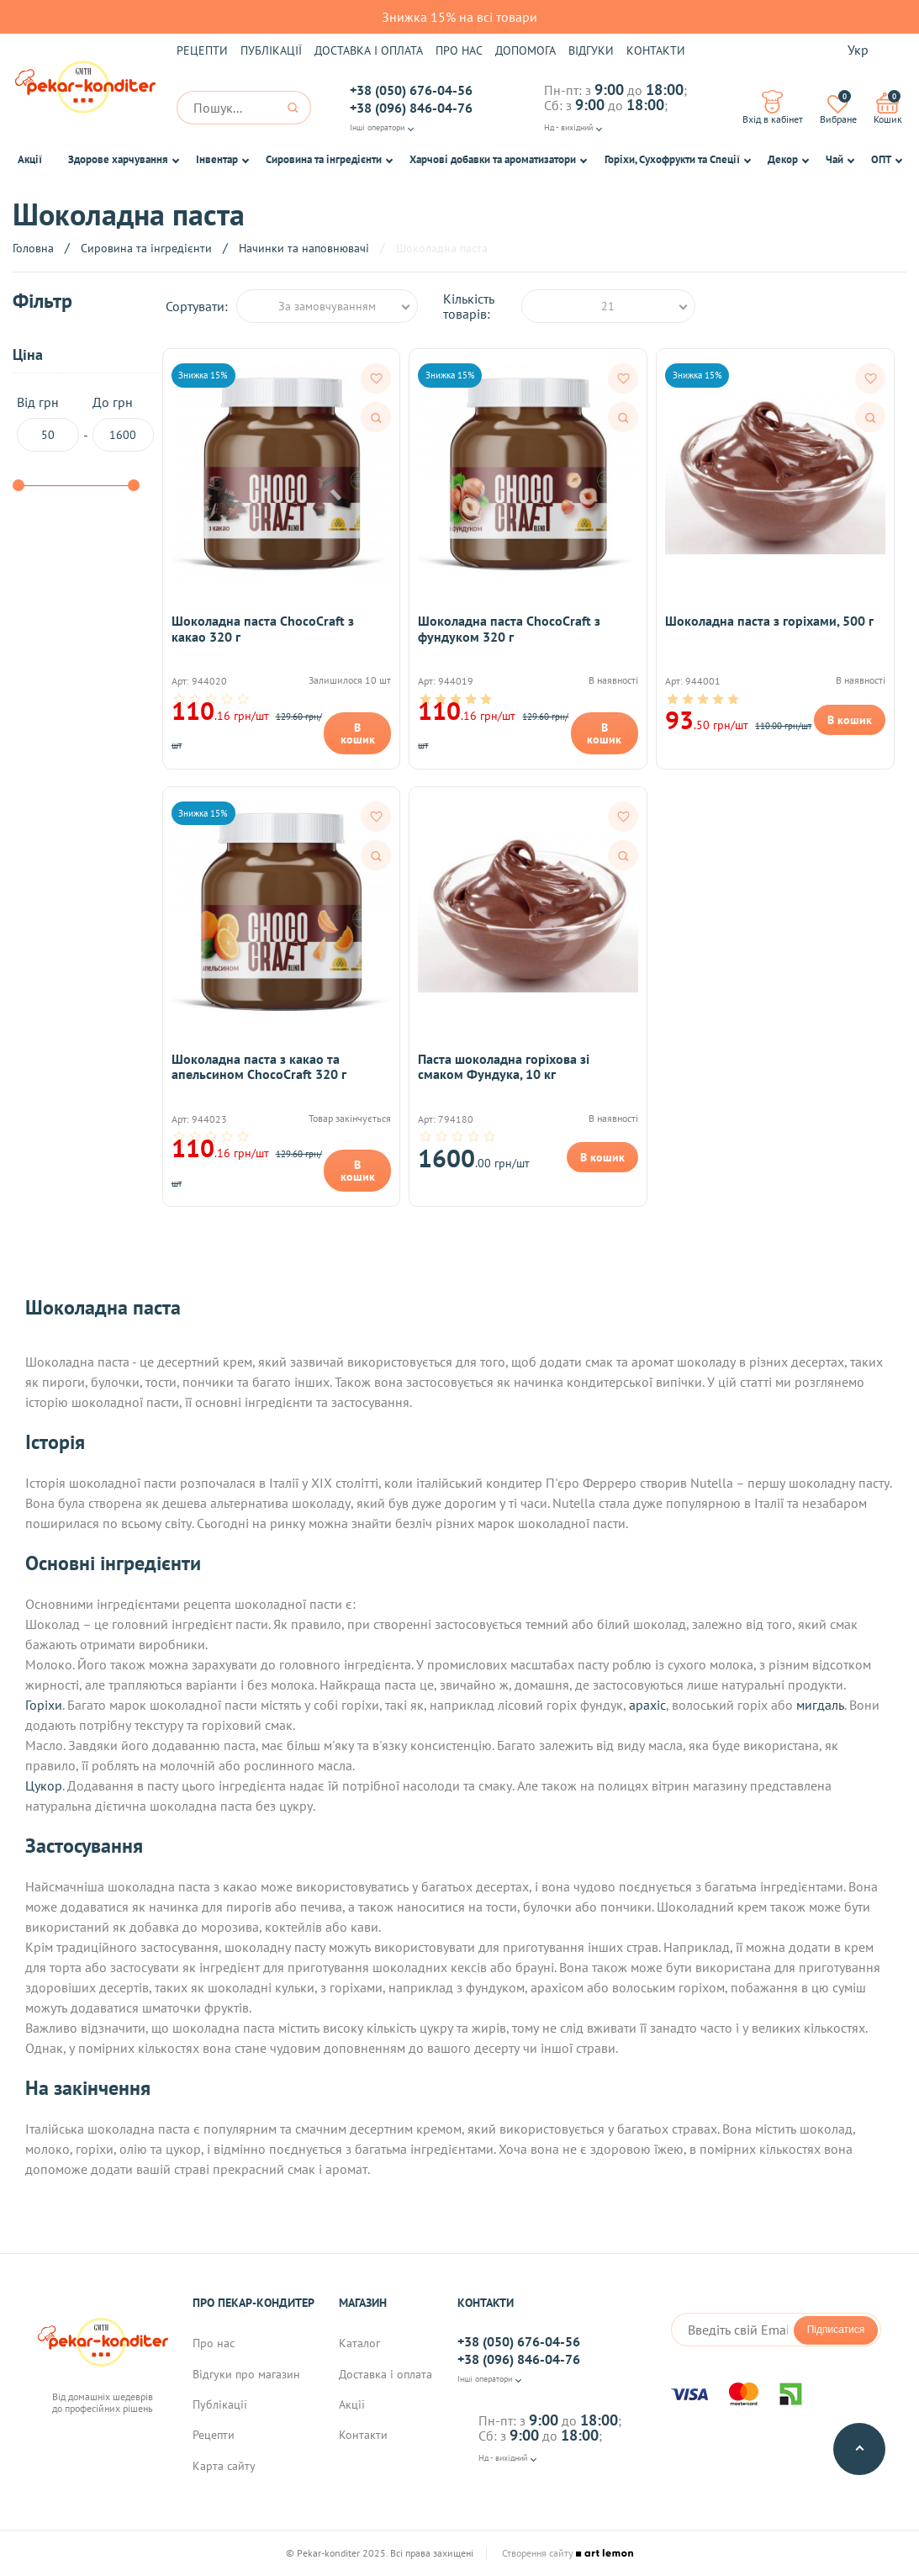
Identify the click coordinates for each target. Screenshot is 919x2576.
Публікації (271, 50)
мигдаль (820, 1704)
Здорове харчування (118, 159)
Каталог (359, 2343)
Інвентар (217, 159)
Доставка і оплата (368, 50)
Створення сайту (567, 2553)
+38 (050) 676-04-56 (411, 90)
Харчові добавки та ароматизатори (492, 159)
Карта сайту (224, 2465)
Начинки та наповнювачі (304, 248)
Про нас (459, 50)
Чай (834, 159)
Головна (33, 248)
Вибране (838, 107)
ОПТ (881, 159)
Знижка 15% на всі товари (459, 16)
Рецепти (202, 50)
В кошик (358, 733)
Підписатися (836, 2329)
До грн (123, 423)
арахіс (647, 1704)
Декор (783, 159)
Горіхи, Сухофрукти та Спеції (672, 159)
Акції (30, 159)
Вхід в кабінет (772, 107)
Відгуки (591, 50)
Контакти (655, 50)
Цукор (43, 1785)
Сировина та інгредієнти (324, 159)
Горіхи (43, 1704)
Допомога (525, 50)
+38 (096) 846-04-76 (411, 107)
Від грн (48, 423)
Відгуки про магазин (246, 2374)
